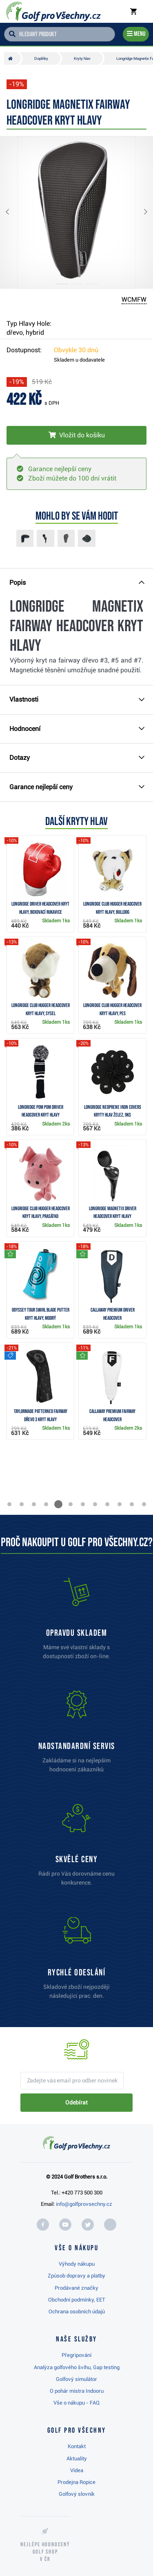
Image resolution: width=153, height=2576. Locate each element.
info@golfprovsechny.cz (84, 2204)
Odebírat (76, 2102)
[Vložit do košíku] (76, 435)
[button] (13, 212)
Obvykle (76, 350)
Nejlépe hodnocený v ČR (45, 2552)
